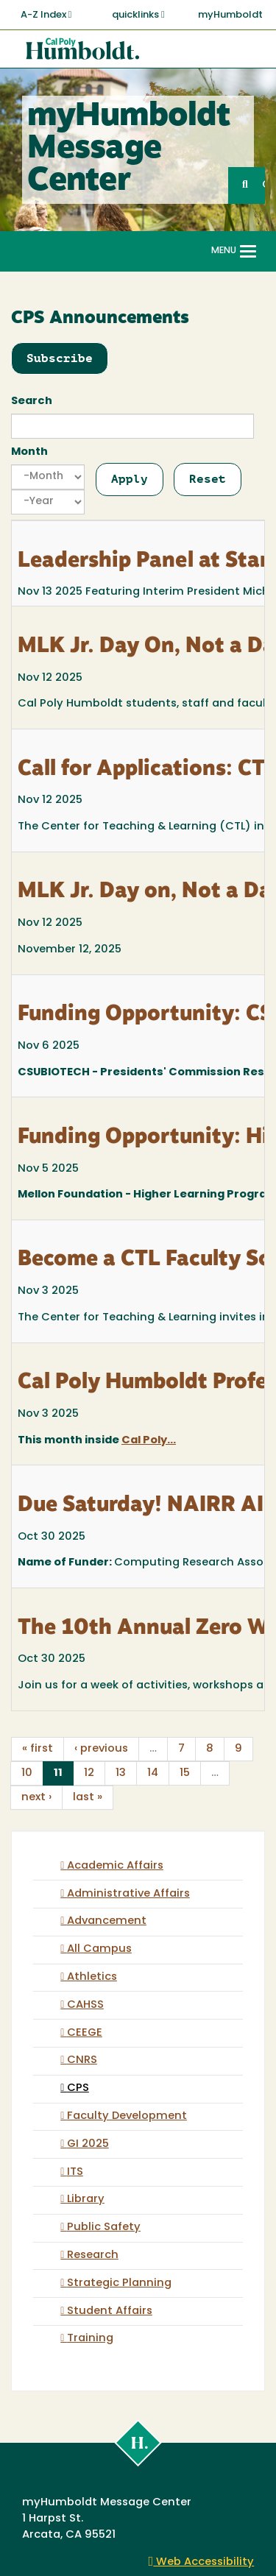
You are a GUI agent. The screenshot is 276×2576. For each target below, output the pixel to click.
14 (152, 1773)
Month (29, 452)
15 (185, 1773)
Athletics (92, 1977)
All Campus (99, 1949)
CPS (78, 2088)
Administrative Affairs (128, 1894)
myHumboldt (230, 15)
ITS (75, 2172)
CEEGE (84, 2033)
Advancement (106, 1921)
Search (31, 401)
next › (36, 1797)
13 (121, 1773)
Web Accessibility (202, 2562)
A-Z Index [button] (46, 15)
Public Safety (104, 2227)
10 (26, 1773)
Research (92, 2255)
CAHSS (85, 2005)
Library (86, 2199)
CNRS (82, 2060)
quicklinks (138, 15)
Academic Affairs (115, 1866)
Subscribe (59, 358)
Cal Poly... (148, 1440)
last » (87, 1797)
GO (263, 185)
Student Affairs (109, 2311)
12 (89, 1773)
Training (90, 2338)
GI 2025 (88, 2144)
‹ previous (101, 1749)
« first (37, 1749)
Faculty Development (127, 2116)
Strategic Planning (119, 2283)
